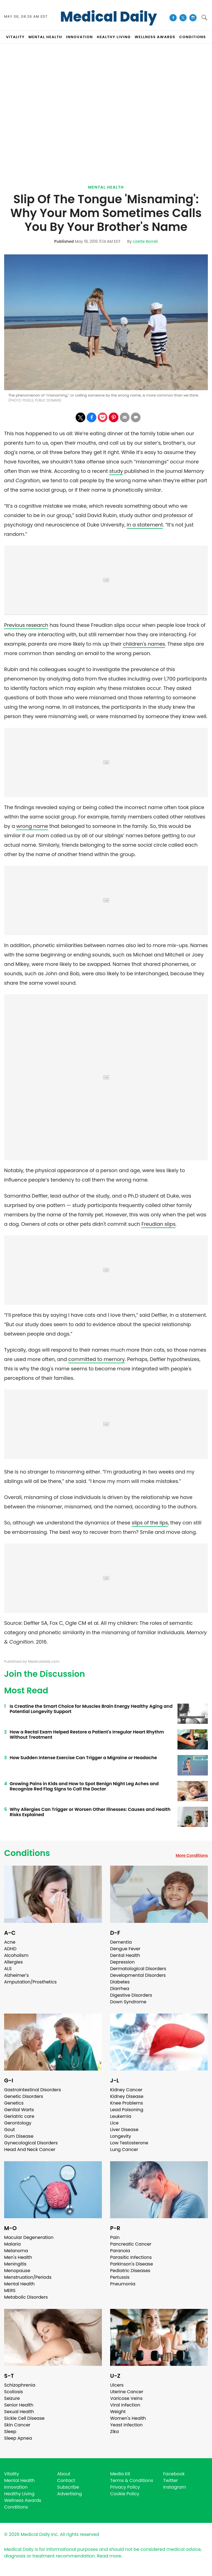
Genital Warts (19, 2109)
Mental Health (106, 187)
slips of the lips (150, 1522)
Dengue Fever (125, 1949)
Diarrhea (119, 1988)
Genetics (13, 2103)
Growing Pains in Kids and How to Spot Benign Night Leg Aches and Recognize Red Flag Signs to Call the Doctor (84, 1786)
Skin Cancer (17, 2425)
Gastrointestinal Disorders (32, 2090)
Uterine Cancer (126, 2392)
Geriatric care (19, 2116)
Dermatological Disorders (138, 1968)
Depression (122, 1962)
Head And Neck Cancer (29, 2149)
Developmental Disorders (138, 1975)
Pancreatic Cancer (131, 2244)
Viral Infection (125, 2405)
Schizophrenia (19, 2385)
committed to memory (96, 1359)
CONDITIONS (192, 37)
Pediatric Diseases (130, 2270)
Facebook (174, 2474)
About (63, 2474)
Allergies (13, 1962)
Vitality (11, 2474)
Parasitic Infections (131, 2257)
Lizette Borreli (145, 241)
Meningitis (15, 2264)
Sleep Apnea (18, 2438)
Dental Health (125, 1955)
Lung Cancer (124, 2149)
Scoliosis (13, 2392)
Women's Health (128, 2418)
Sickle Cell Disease (24, 2418)
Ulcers (117, 2385)
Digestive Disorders (131, 1995)
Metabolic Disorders (26, 2297)
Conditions (27, 1853)
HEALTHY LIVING (114, 37)
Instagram (174, 2487)
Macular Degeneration (29, 2237)
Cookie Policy (124, 2494)
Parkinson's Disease (131, 2264)
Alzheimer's (16, 1975)
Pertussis (119, 2277)
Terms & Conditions (131, 2480)
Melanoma (16, 2251)
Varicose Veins (126, 2398)
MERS (9, 2290)
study (116, 471)
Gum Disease (18, 2136)
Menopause (17, 2270)
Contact (66, 2480)
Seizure (12, 2398)
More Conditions (192, 1855)
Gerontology (17, 2123)
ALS (8, 1968)
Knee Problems (126, 2103)
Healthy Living (19, 2494)
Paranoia (120, 2251)
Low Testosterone (129, 2143)
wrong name (32, 826)
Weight (118, 2411)
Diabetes (120, 1982)
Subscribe (68, 2487)
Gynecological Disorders (31, 2143)
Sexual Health (19, 2411)
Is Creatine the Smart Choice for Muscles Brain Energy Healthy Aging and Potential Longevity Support (91, 1709)
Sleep (10, 2431)
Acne (9, 1942)
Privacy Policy (125, 2487)
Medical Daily (108, 17)
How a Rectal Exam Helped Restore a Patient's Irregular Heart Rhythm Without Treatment (87, 1734)
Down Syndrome (128, 2002)
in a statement (145, 524)
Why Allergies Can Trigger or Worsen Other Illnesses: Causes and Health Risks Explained (90, 1812)
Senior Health (18, 2405)
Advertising (69, 2494)
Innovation (16, 2487)
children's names (144, 643)
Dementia (121, 1942)
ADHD (10, 1949)
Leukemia (120, 2116)
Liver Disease (124, 2129)
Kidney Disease (126, 2096)
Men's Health (18, 2257)
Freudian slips (158, 1224)
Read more (109, 2556)
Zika (114, 2431)
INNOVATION (79, 37)
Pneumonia (122, 2284)
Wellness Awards (155, 37)
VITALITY (15, 37)
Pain (115, 2237)
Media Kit (120, 2474)
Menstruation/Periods (28, 2277)
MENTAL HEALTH (45, 37)
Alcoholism (16, 1955)
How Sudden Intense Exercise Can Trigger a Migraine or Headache (83, 1757)
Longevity (120, 2136)
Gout (9, 2129)
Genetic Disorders (23, 2096)
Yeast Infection (126, 2425)
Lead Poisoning (126, 2109)
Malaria (12, 2244)
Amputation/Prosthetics (30, 1982)
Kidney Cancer (126, 2090)
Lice (114, 2123)
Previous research (26, 625)
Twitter (170, 2480)
